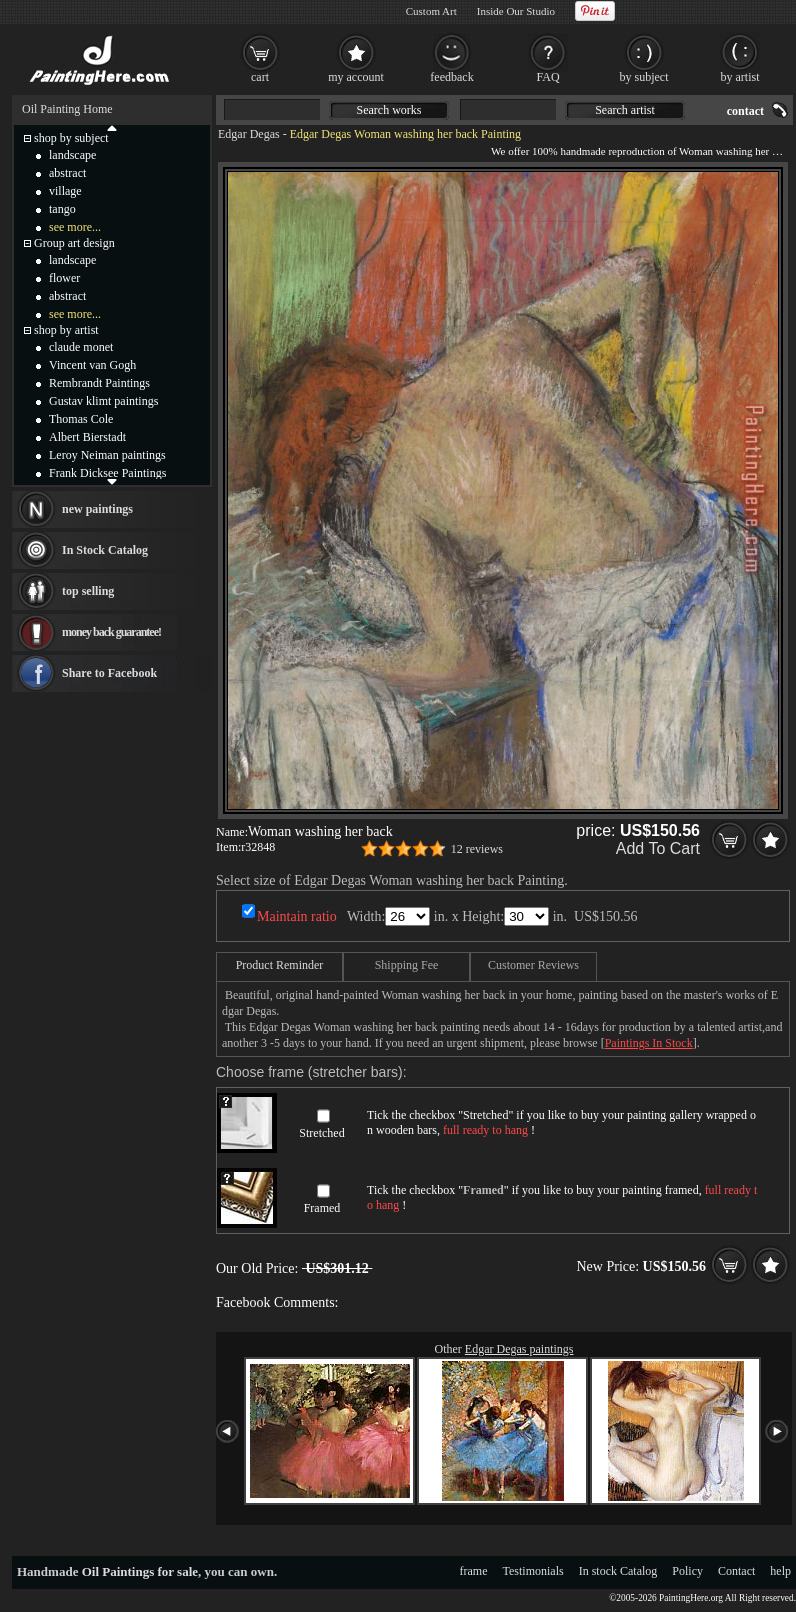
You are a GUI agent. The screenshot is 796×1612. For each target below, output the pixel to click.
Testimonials (533, 1571)
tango (62, 209)
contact (745, 111)
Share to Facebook (109, 673)
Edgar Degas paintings (519, 1349)
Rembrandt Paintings (99, 383)
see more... (75, 227)
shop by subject (71, 138)
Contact (736, 1571)
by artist (740, 77)
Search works (389, 110)
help (780, 1571)
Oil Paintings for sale (140, 1571)
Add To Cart (658, 848)
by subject (644, 77)
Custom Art (431, 11)
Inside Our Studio (516, 11)
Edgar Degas (249, 134)
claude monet (81, 347)
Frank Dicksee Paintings (107, 473)
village (65, 191)
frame (474, 1571)
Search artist (625, 110)
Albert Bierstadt (87, 437)
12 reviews (477, 849)
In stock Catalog (618, 1571)
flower (64, 278)
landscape (72, 155)
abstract (67, 173)
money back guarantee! (111, 632)
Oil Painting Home (67, 109)
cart (260, 77)
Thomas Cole (81, 419)
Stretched (321, 1133)
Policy (687, 1571)
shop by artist (66, 330)
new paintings (97, 509)
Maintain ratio (297, 916)
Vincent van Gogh (92, 365)
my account (356, 77)
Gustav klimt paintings (103, 401)
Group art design (74, 243)
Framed (322, 1208)
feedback (451, 77)
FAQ (547, 77)
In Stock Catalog (105, 550)
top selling (88, 591)
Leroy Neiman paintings (107, 455)
